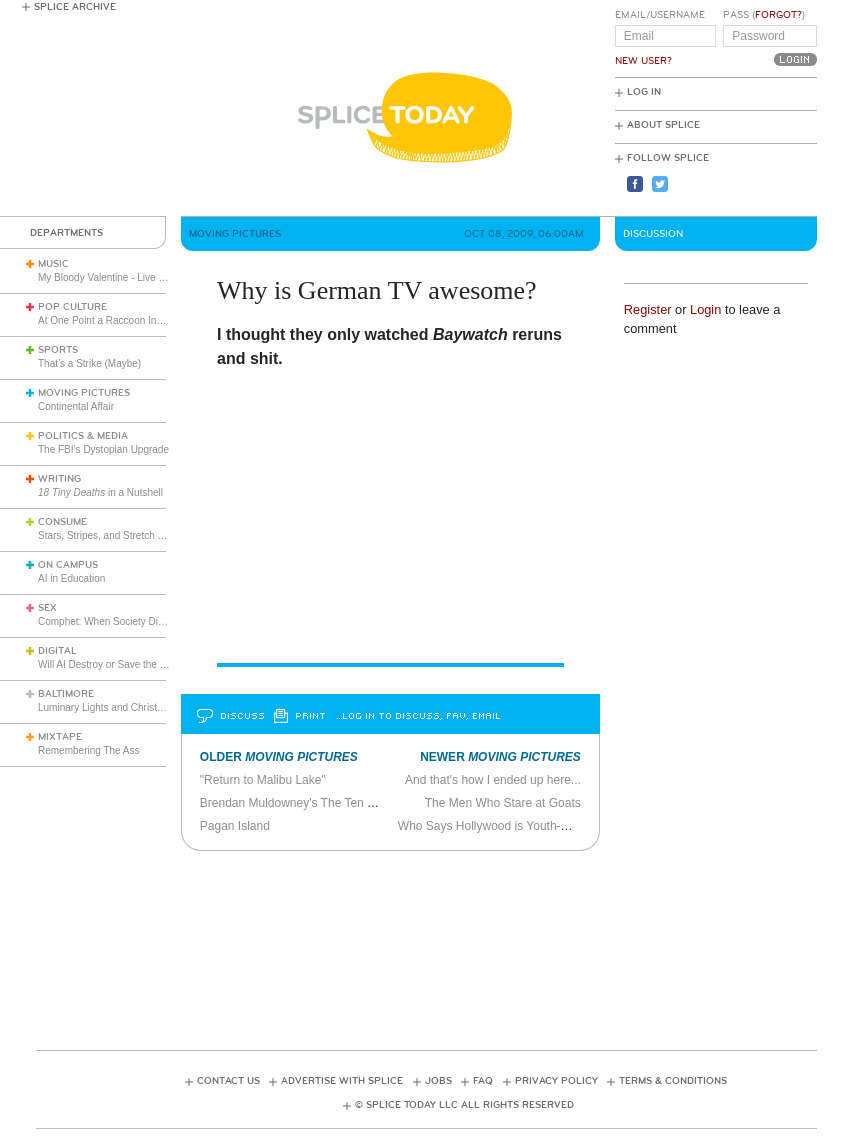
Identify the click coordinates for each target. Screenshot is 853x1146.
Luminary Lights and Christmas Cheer (122, 707)
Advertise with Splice (342, 1081)
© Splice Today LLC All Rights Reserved (464, 1105)
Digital (57, 651)
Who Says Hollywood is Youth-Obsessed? (509, 826)
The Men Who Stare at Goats (503, 803)
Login (705, 309)
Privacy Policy (556, 1081)
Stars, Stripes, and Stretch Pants (110, 535)
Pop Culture (72, 307)
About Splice (663, 125)
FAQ (483, 1081)
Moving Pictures (84, 393)
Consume (62, 522)
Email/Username (660, 15)
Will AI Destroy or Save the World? (114, 664)
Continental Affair (76, 406)
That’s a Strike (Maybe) (89, 363)
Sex (47, 608)
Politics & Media (83, 436)
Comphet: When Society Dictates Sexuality (133, 621)
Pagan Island (235, 826)
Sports (58, 350)
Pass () (764, 15)
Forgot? (778, 15)
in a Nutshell (100, 492)
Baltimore (66, 694)
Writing (59, 479)
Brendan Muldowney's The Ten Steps (299, 803)
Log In (644, 92)
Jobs (438, 1081)
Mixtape (60, 737)
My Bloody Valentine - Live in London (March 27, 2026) (159, 277)
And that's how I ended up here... (493, 780)
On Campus (68, 565)
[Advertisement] (426, 944)
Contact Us (228, 1081)
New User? (643, 61)
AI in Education (71, 578)
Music (53, 264)
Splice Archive (75, 7)
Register (648, 309)
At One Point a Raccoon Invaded (111, 320)
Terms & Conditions (673, 1081)
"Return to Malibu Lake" (263, 780)
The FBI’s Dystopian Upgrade (103, 449)
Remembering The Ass (89, 750)
